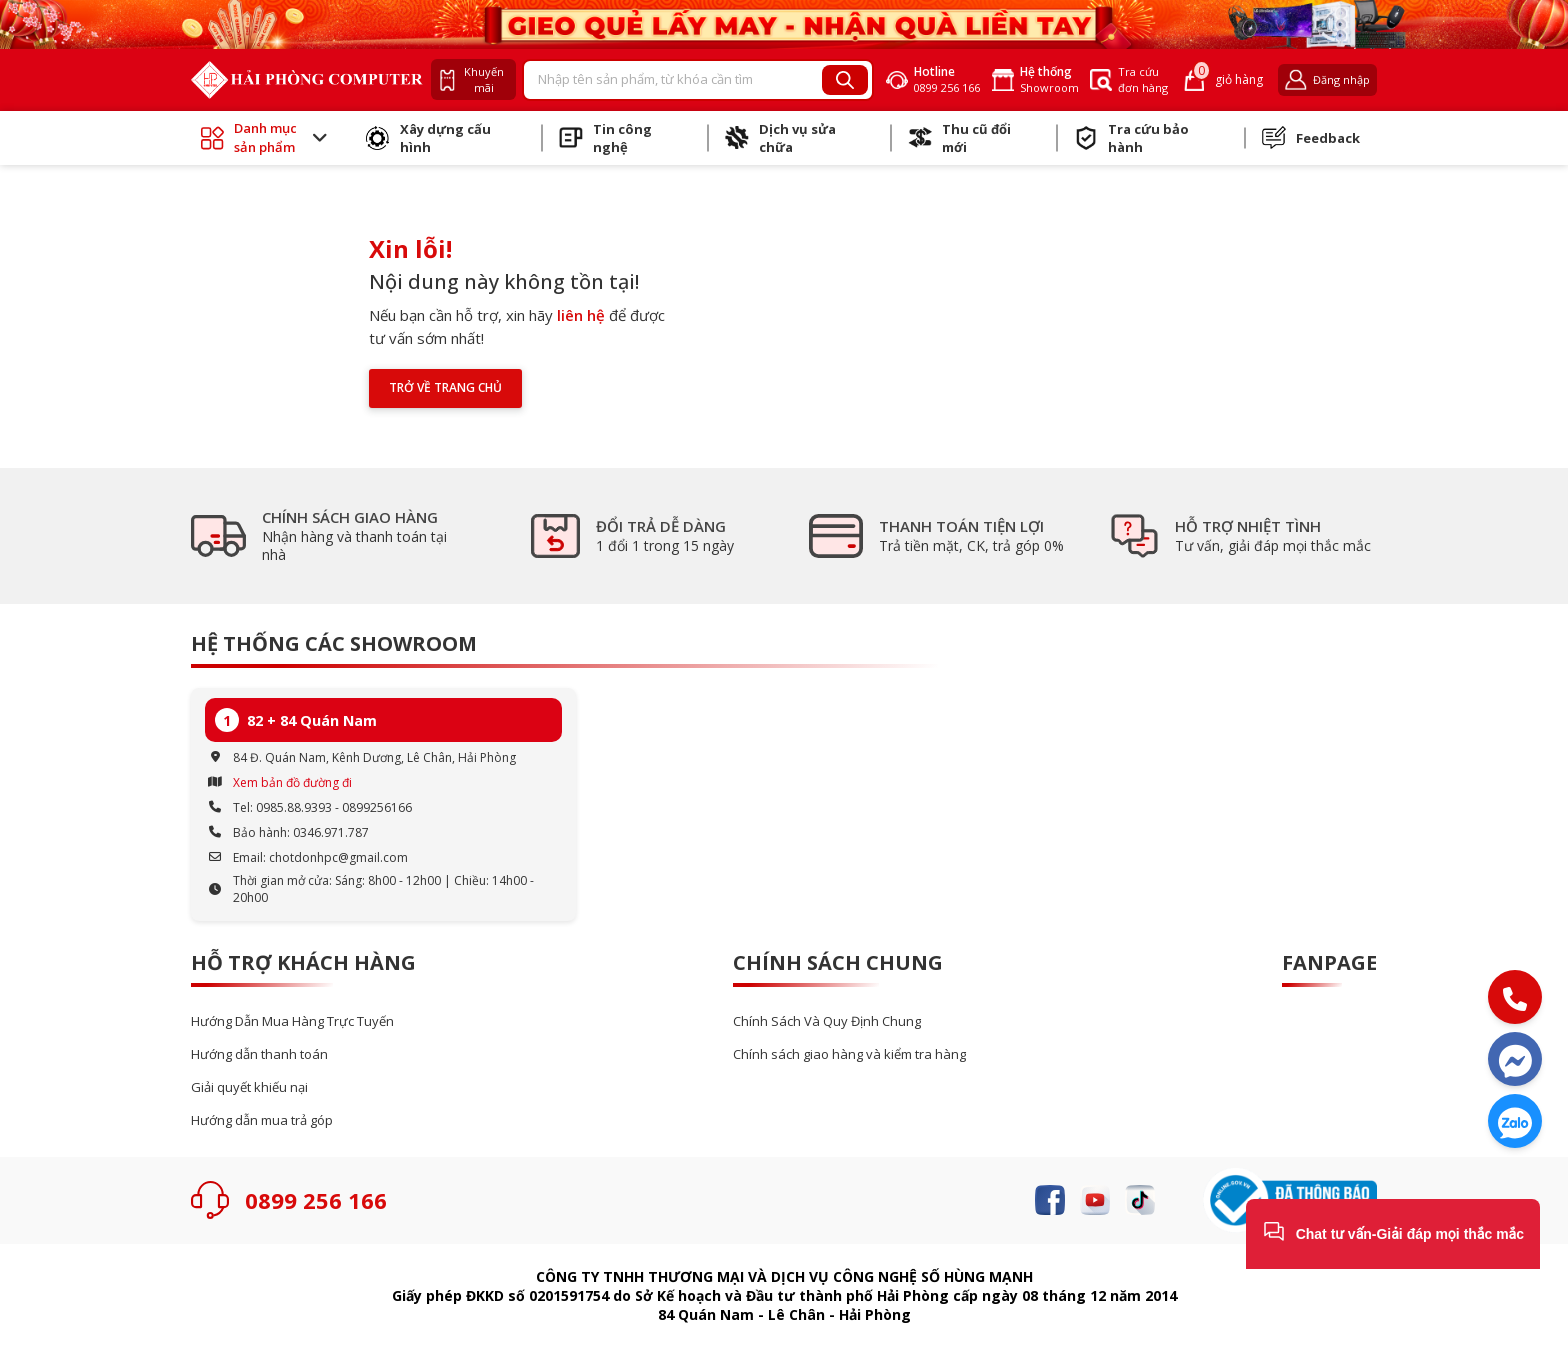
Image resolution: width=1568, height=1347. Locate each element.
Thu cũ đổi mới (959, 138)
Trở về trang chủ (445, 387)
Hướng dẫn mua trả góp (262, 1120)
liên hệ (581, 315)
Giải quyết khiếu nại (249, 1087)
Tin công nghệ (605, 138)
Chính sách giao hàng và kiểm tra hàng (849, 1054)
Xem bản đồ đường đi (292, 782)
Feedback (1311, 138)
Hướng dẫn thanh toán (259, 1054)
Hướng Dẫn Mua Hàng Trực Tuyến (292, 1021)
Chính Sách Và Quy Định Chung (827, 1021)
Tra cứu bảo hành (1131, 138)
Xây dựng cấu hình (428, 138)
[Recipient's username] (673, 80)
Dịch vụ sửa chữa (780, 138)
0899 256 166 (316, 1200)
